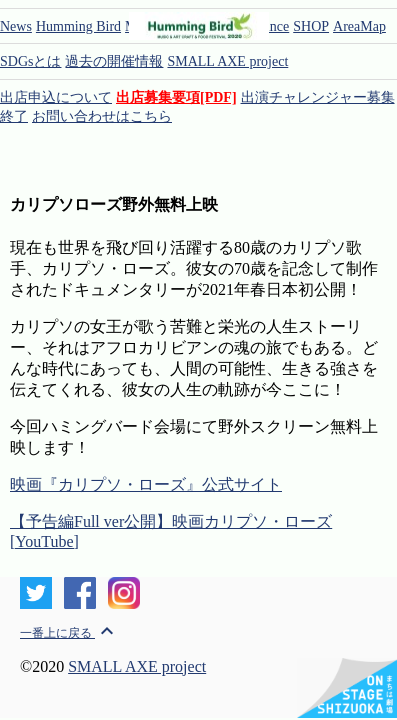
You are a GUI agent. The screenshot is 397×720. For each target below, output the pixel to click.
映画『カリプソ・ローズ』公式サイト (146, 484)
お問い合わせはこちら (102, 116)
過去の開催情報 (114, 61)
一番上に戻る (69, 633)
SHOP (311, 26)
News (16, 26)
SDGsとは (30, 61)
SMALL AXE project (227, 61)
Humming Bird (78, 26)
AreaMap (359, 26)
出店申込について (56, 97)
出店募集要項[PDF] (176, 97)
